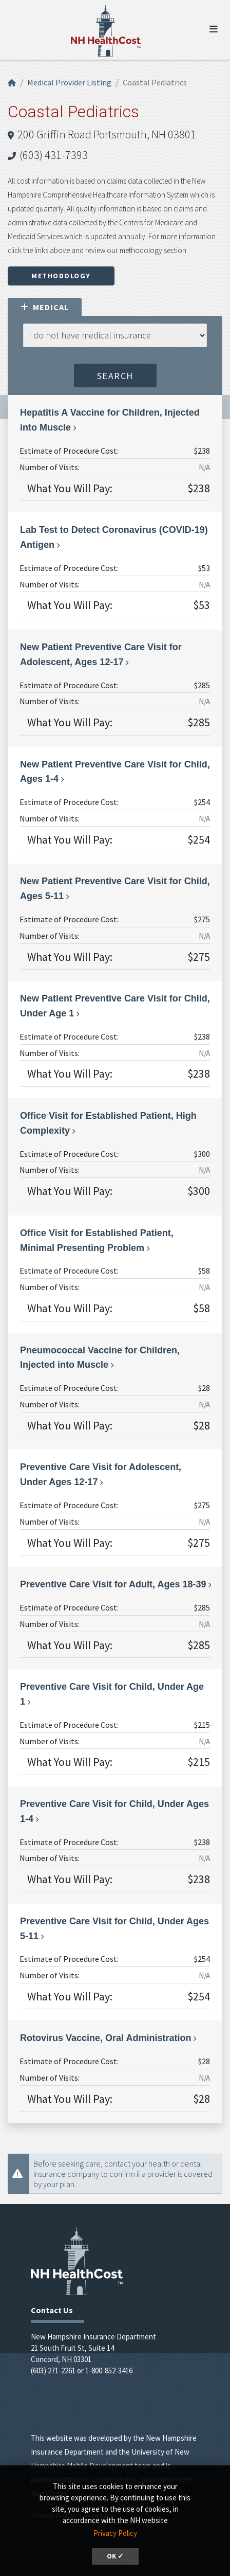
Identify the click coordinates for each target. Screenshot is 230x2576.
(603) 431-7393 (54, 155)
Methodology (61, 275)
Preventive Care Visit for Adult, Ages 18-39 (113, 1584)
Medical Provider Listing (69, 82)
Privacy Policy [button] (115, 2533)
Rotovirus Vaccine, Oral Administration (105, 2038)
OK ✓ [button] (115, 2556)
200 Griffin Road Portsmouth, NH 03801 (106, 134)
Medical (45, 307)
